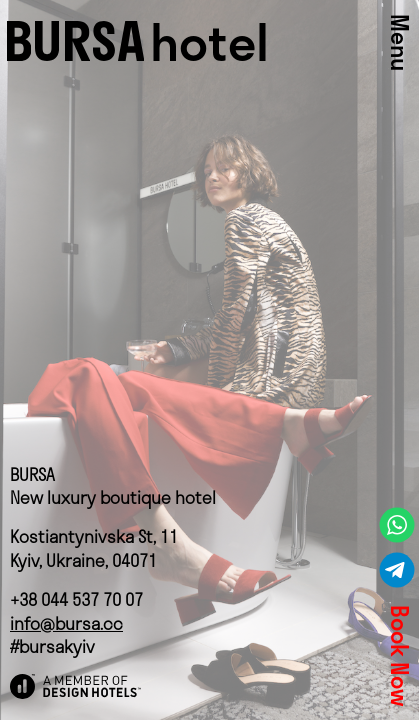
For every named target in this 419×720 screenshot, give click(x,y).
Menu (399, 42)
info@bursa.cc (66, 623)
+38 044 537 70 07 (76, 599)
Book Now (399, 656)
